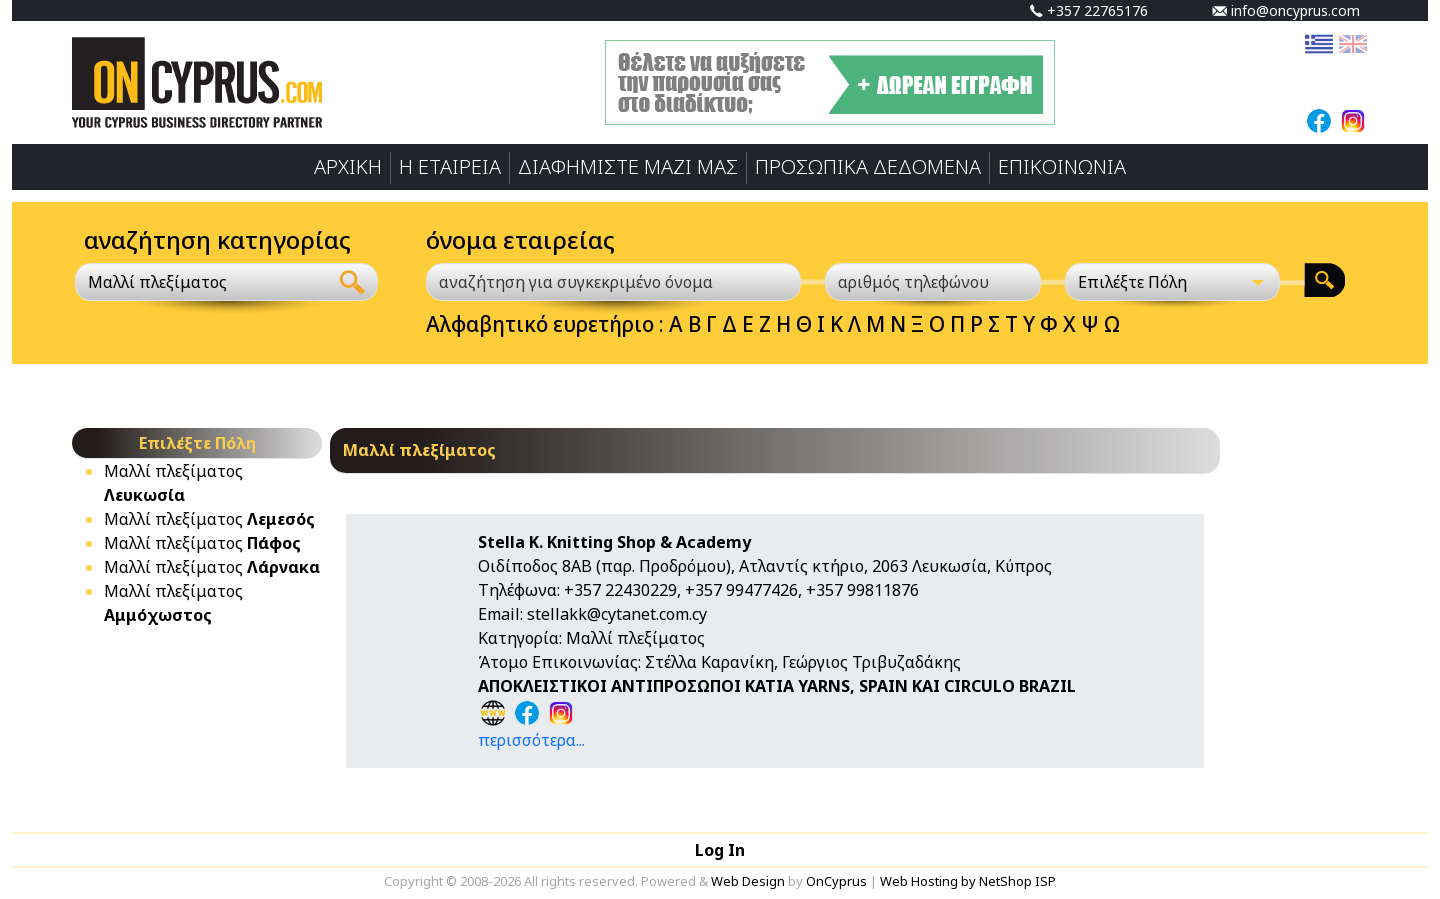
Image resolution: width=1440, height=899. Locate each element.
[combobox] (201, 282)
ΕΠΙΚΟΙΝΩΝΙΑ (1062, 166)
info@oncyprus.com (1286, 10)
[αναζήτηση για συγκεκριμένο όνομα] (613, 282)
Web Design (748, 881)
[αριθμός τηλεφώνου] (933, 282)
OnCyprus (836, 881)
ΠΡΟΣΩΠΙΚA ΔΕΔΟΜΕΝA (868, 166)
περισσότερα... (531, 740)
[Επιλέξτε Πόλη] (1173, 282)
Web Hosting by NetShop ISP (968, 881)
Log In (720, 850)
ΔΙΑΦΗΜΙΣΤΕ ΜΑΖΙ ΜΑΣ (628, 166)
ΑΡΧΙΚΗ (348, 166)
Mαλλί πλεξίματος (209, 519)
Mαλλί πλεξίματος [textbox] (157, 282)
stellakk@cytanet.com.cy (617, 614)
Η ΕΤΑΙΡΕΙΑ (450, 166)
